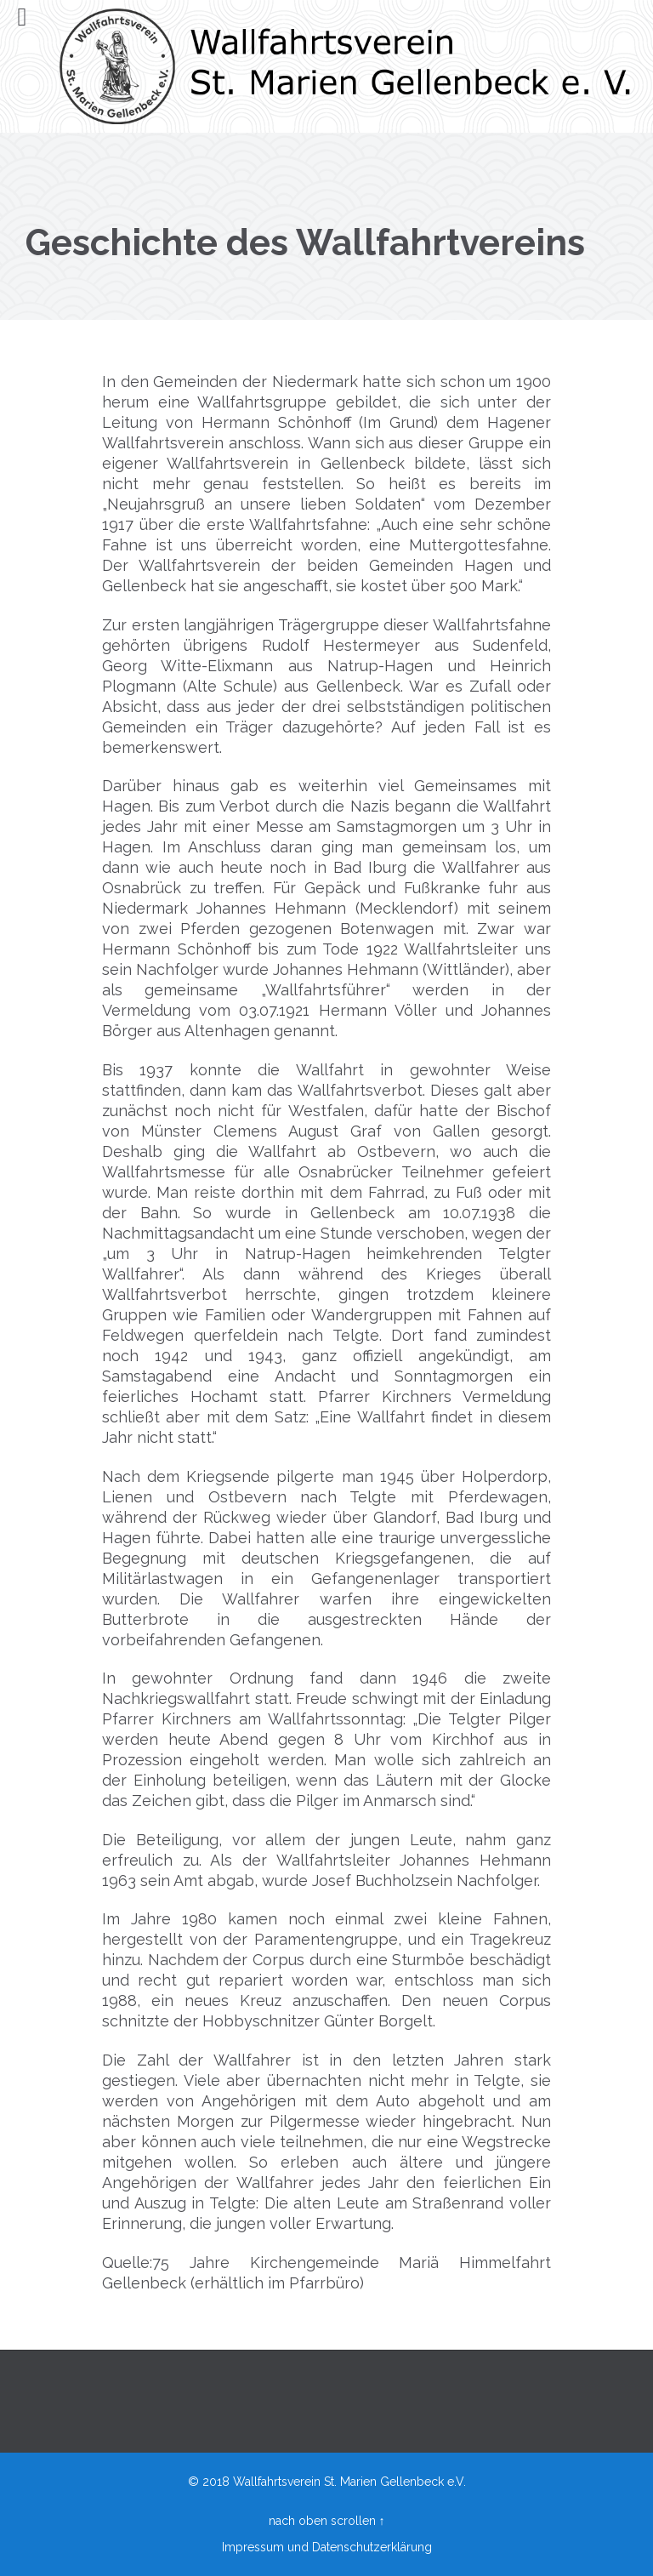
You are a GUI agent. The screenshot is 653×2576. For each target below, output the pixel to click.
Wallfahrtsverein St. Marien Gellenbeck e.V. (349, 2481)
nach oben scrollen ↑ (327, 2521)
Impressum (253, 2547)
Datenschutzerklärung (372, 2547)
